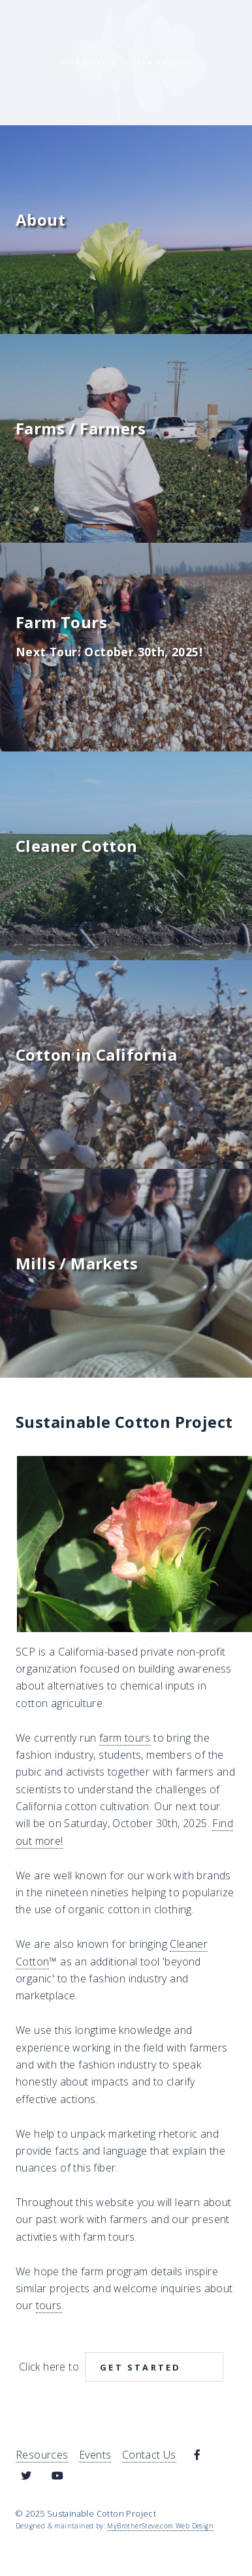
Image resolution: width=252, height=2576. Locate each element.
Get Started (140, 2367)
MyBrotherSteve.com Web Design (160, 2525)
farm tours (125, 1738)
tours (49, 2305)
